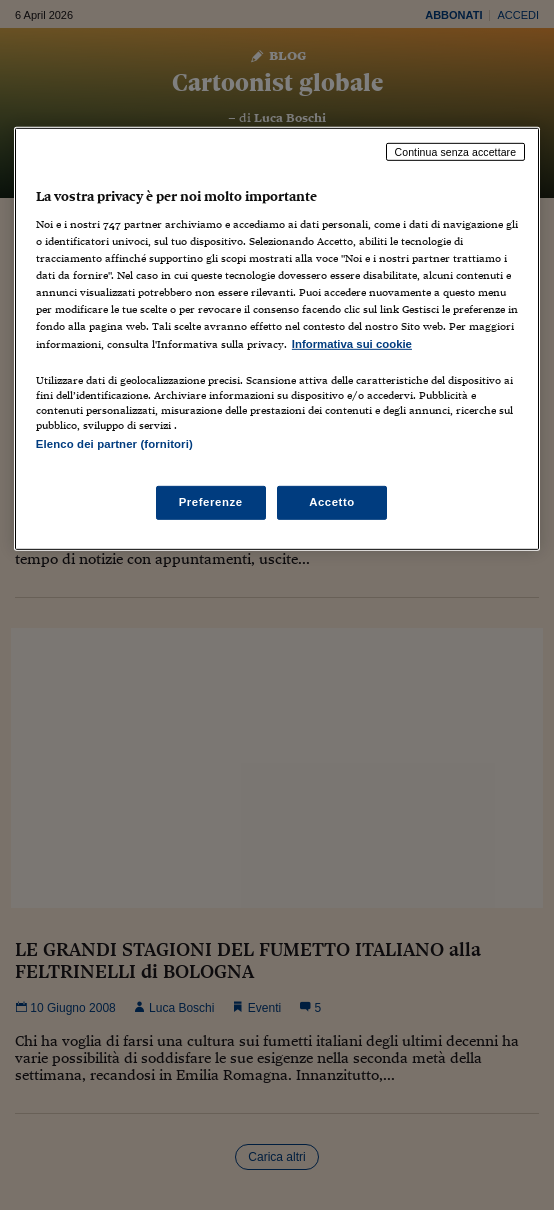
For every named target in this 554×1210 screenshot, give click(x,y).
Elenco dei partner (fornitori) (114, 443)
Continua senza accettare (456, 151)
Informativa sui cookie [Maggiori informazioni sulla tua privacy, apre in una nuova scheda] (352, 343)
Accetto (332, 502)
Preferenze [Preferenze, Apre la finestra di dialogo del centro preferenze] (211, 502)
